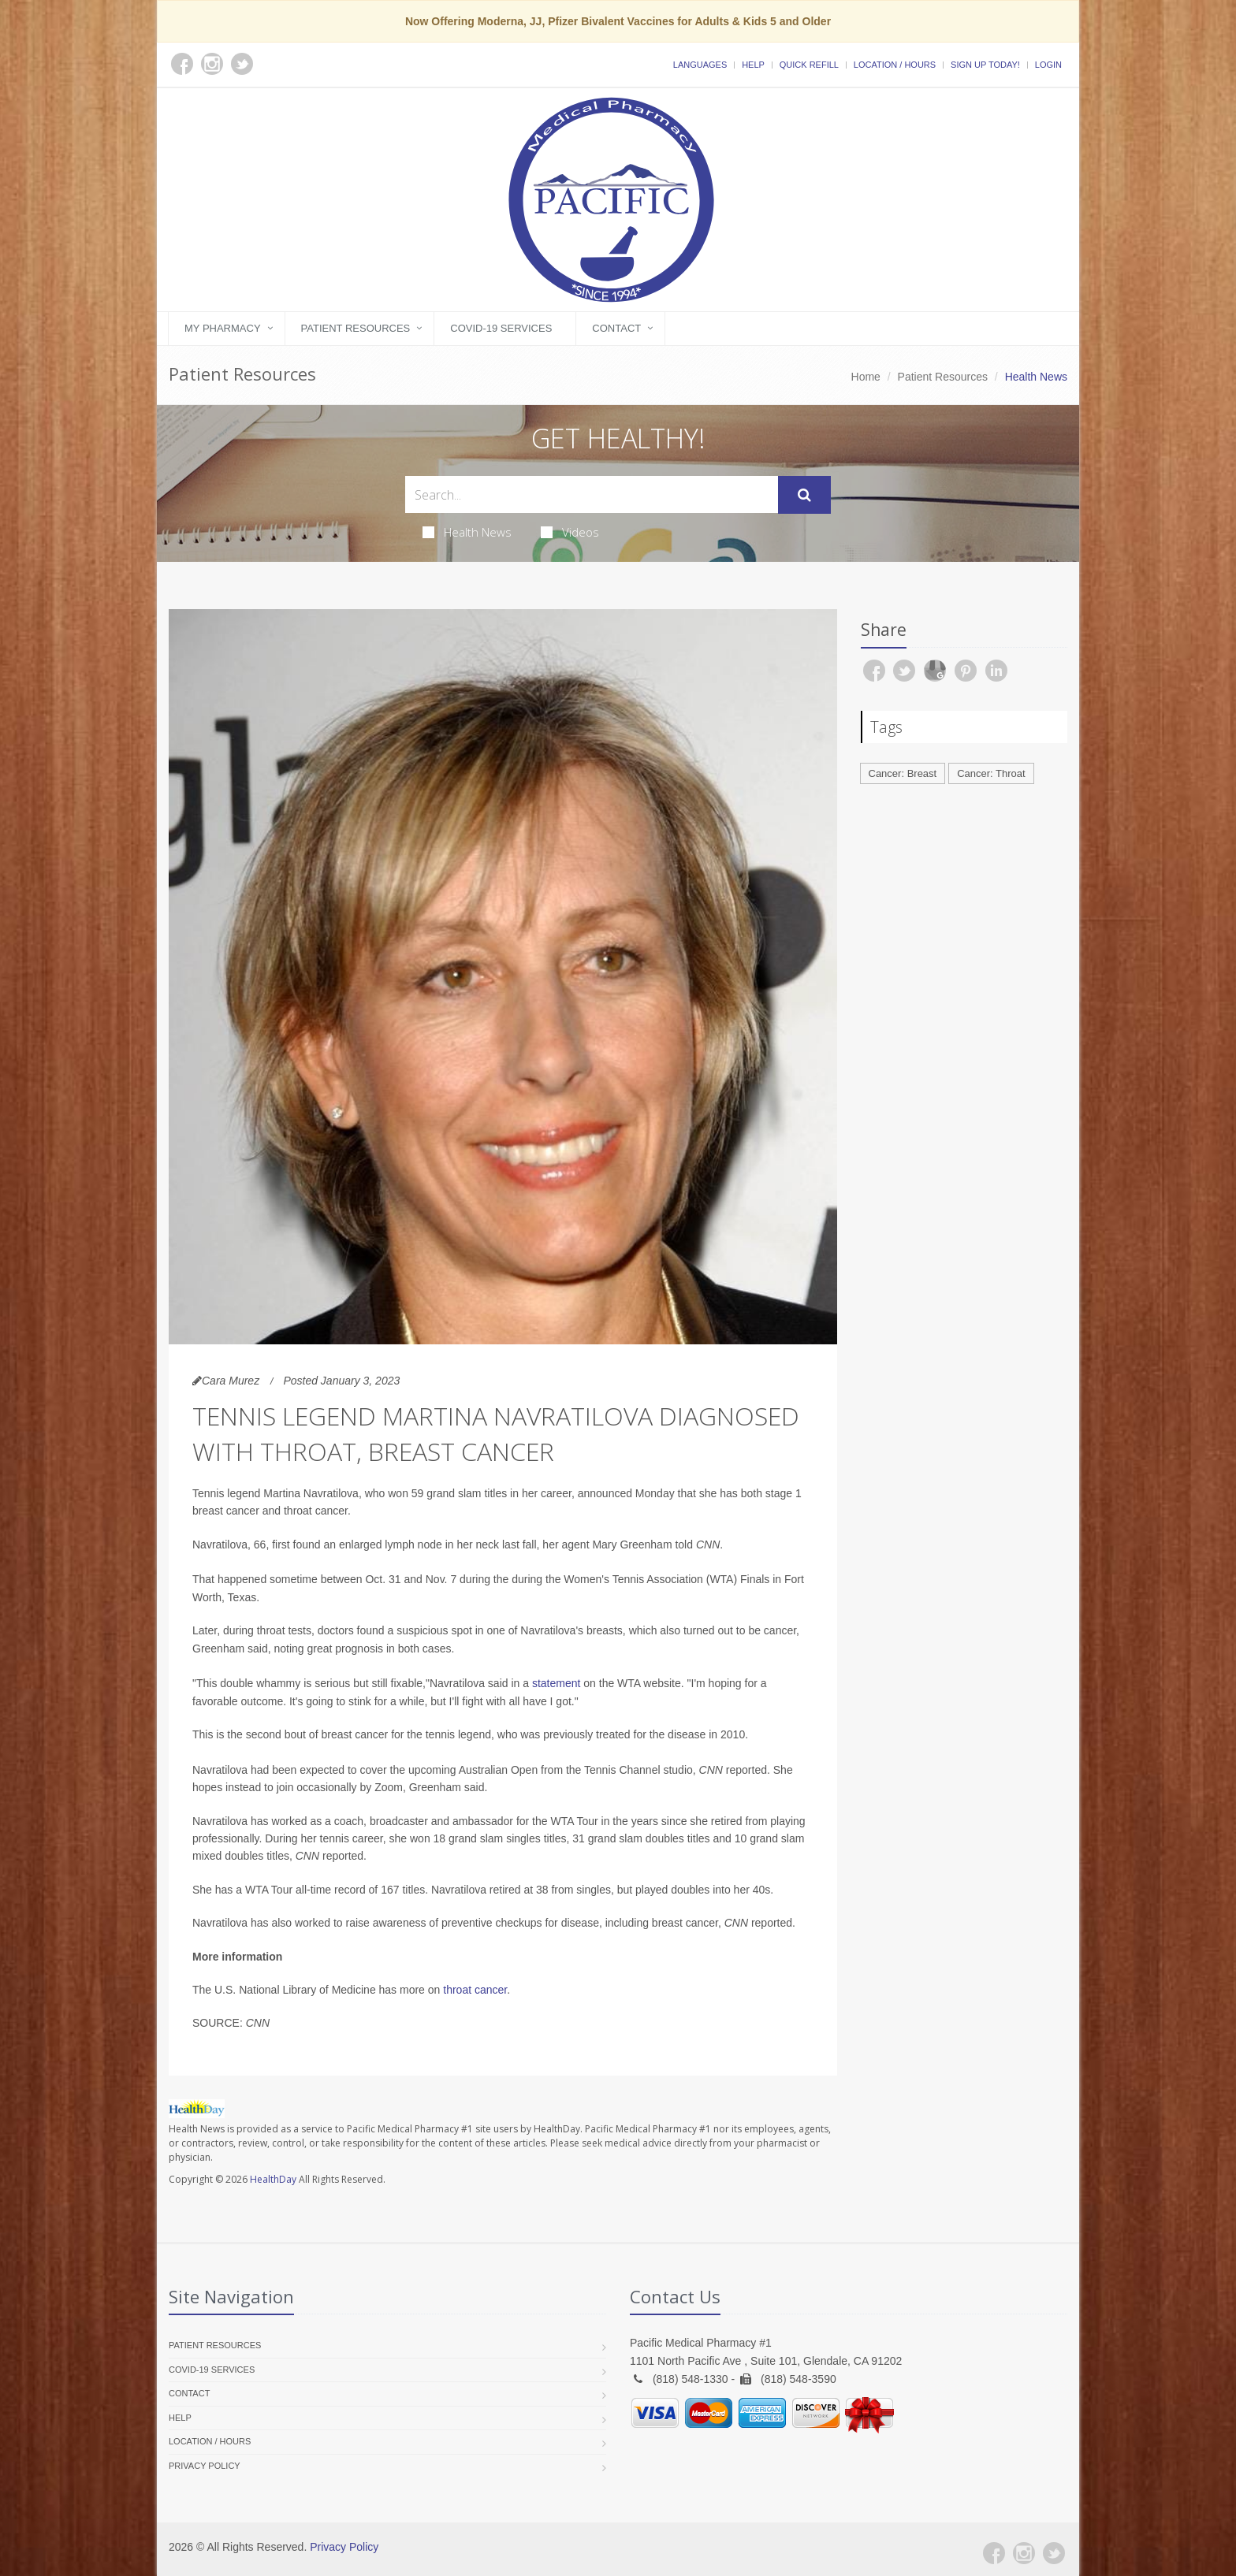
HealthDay (273, 2179)
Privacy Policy (204, 2465)
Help (753, 64)
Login (1048, 64)
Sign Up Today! (985, 64)
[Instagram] (1024, 2553)
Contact (616, 328)
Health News (467, 532)
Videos (570, 532)
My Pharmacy (222, 328)
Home (865, 376)
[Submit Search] (804, 495)
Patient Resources (356, 328)
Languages (700, 64)
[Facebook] (994, 2553)
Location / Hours (895, 64)
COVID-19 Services (501, 328)
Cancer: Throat (991, 773)
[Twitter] (1054, 2553)
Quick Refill (809, 64)
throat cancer (475, 1989)
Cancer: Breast (903, 773)
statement (556, 1683)
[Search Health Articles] (591, 494)
